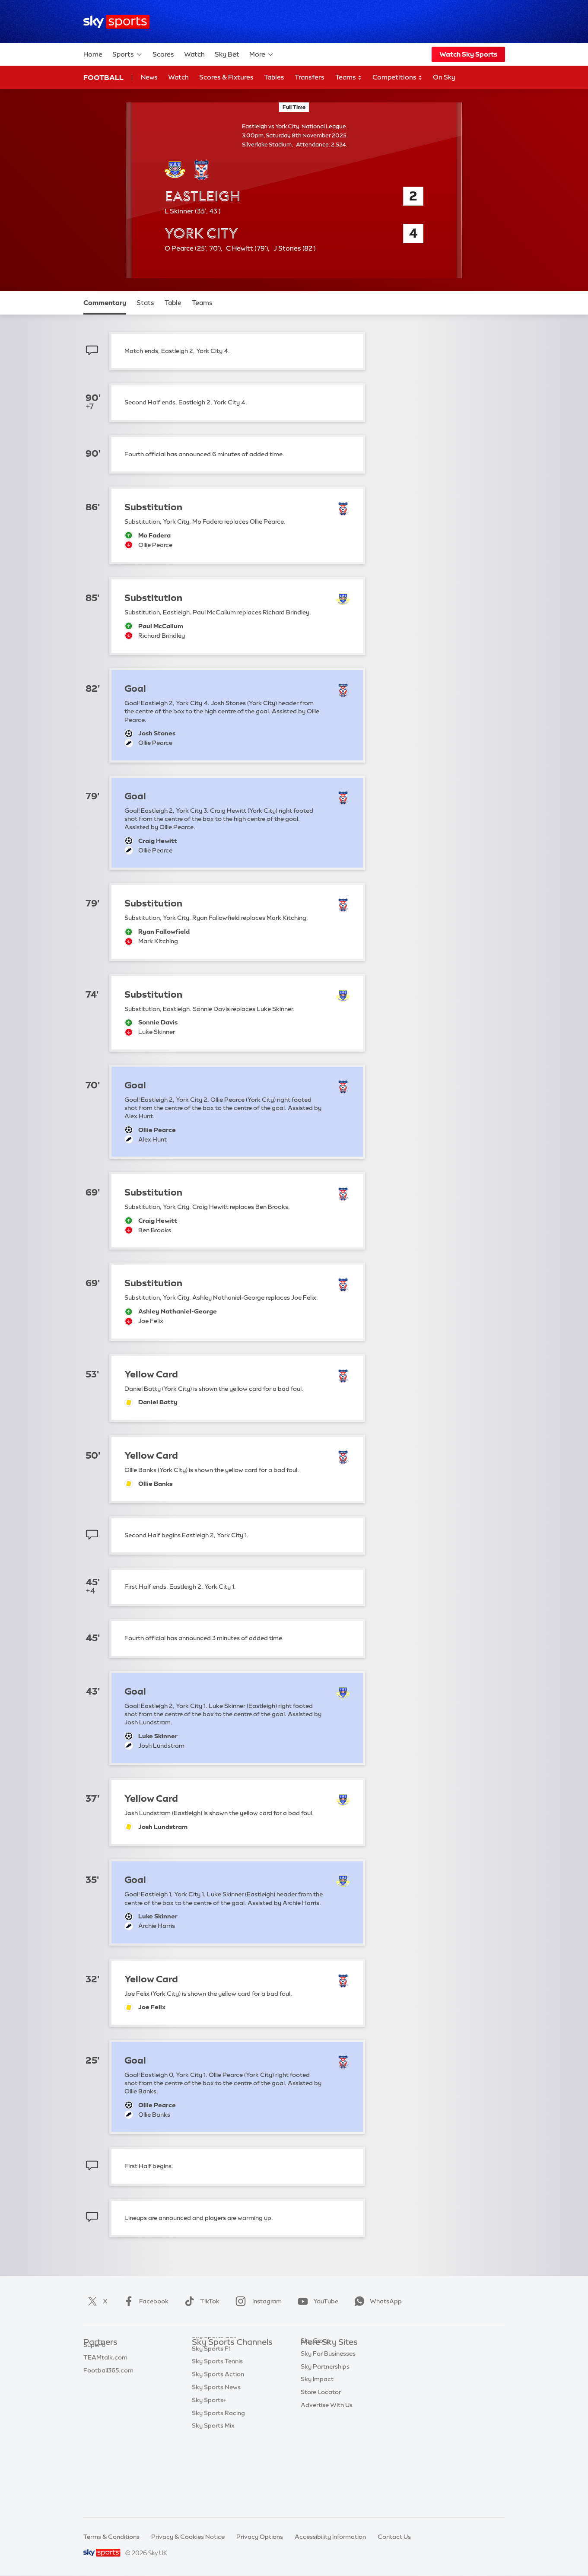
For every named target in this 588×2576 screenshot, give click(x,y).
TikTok (200, 2301)
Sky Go (311, 2381)
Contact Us (394, 2537)
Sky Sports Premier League (231, 2369)
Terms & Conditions (111, 2537)
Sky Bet (227, 54)
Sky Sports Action (218, 2445)
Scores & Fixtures (226, 77)
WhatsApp (376, 2301)
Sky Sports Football (220, 2381)
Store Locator (321, 2445)
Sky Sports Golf (214, 2407)
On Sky (444, 77)
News (149, 77)
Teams (348, 77)
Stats (145, 302)
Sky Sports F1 (211, 2420)
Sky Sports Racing (218, 2484)
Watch (194, 54)
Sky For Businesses (328, 2407)
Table (173, 302)
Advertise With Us (327, 2458)
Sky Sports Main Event (224, 2356)
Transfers (309, 77)
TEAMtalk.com (105, 2381)
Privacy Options (259, 2537)
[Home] (116, 22)
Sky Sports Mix (213, 2497)
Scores (163, 54)
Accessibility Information (330, 2537)
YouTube (316, 2301)
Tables (274, 77)
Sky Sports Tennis (217, 2433)
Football (103, 77)
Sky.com (313, 2356)
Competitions (397, 77)
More (261, 54)
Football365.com (108, 2394)
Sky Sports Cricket (219, 2394)
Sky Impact (317, 2433)
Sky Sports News (216, 2458)
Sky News (315, 2369)
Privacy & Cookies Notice (188, 2537)
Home (92, 54)
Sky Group (316, 2394)
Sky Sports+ (209, 2471)
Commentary (104, 302)
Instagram (257, 2301)
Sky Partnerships (325, 2420)
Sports (127, 54)
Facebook (144, 2301)
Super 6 (94, 2369)
